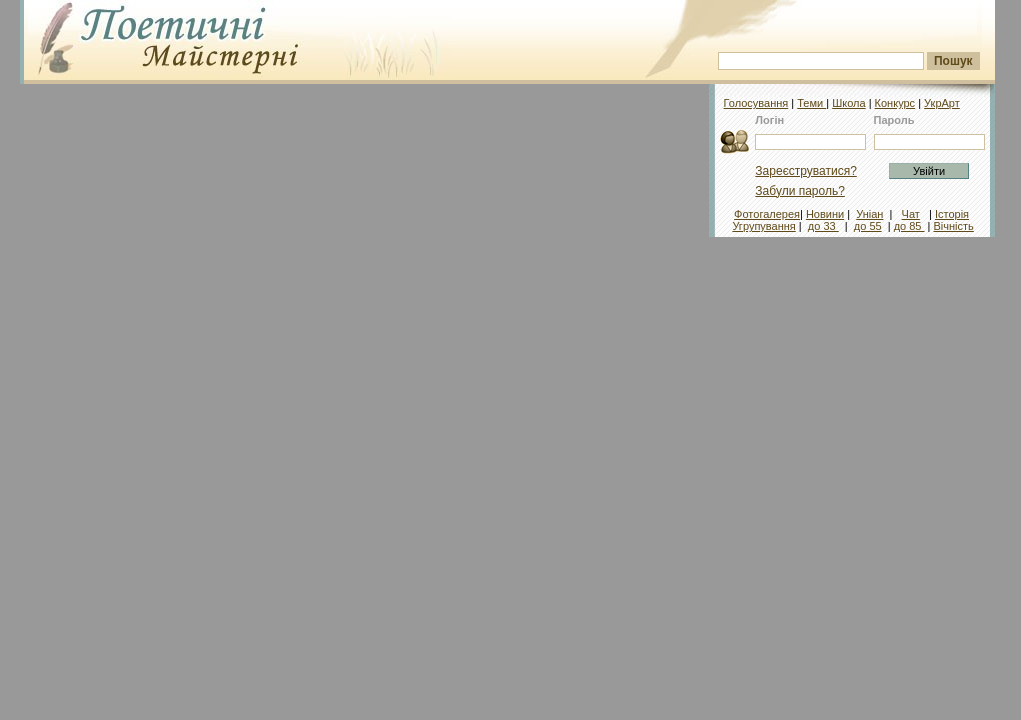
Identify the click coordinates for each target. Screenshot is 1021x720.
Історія (952, 214)
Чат (911, 214)
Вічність (954, 226)
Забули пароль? (800, 191)
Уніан (869, 214)
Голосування (756, 103)
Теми (811, 103)
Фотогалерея (767, 214)
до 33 (823, 226)
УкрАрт (942, 103)
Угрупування (763, 226)
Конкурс (895, 103)
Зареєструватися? (805, 171)
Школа (848, 103)
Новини (825, 214)
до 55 (868, 226)
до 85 (909, 226)
